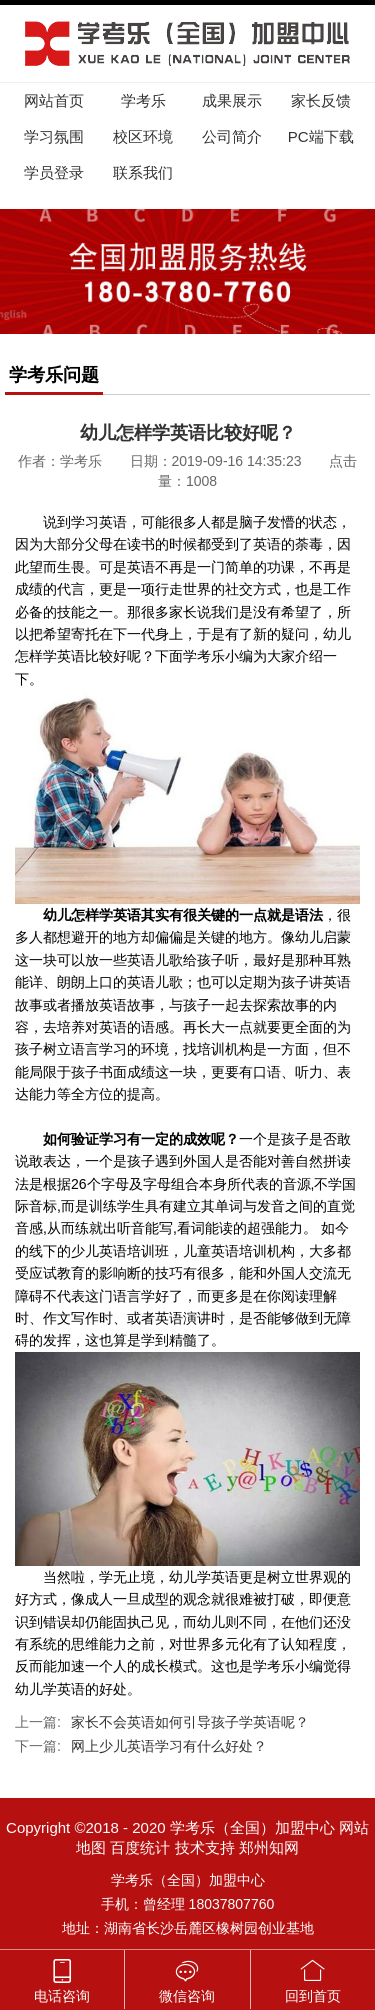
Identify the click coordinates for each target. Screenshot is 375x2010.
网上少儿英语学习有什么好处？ (169, 1746)
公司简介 (232, 136)
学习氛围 (54, 136)
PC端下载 (321, 136)
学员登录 (54, 172)
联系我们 (143, 172)
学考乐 (143, 100)
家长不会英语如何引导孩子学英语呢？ (190, 1722)
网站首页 (54, 100)
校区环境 (143, 136)
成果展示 (232, 100)
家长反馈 (321, 100)
